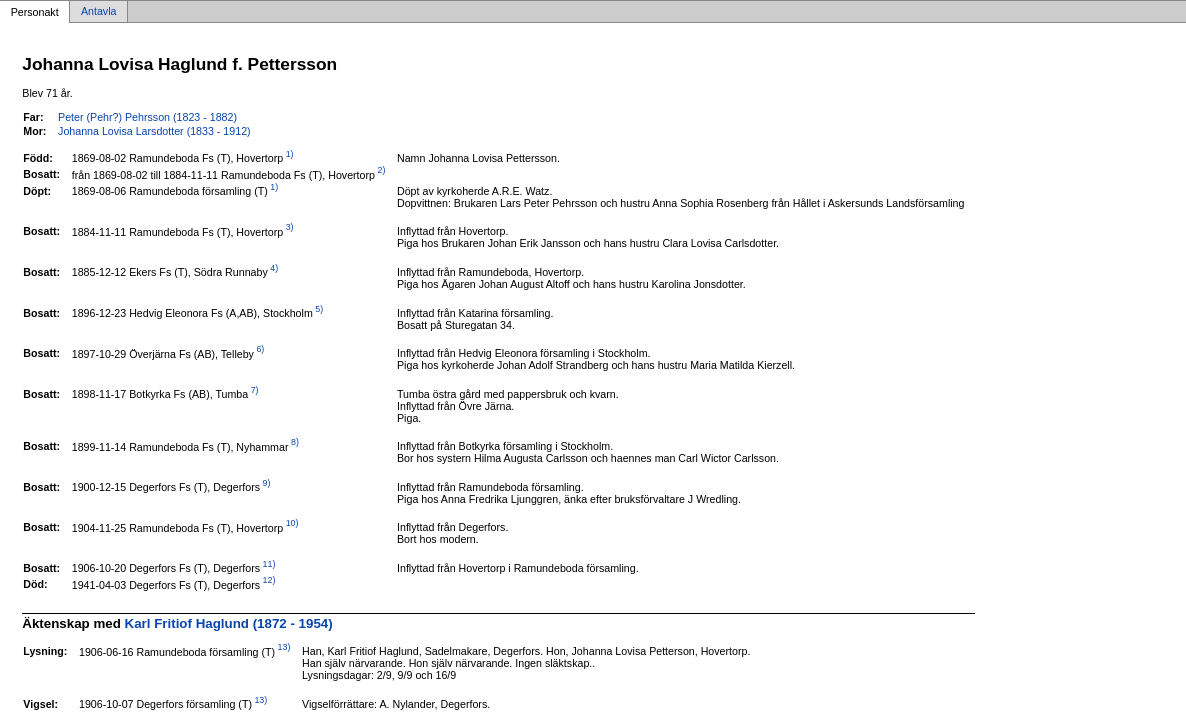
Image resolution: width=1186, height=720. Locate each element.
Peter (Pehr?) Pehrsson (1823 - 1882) (147, 117)
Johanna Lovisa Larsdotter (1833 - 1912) (154, 131)
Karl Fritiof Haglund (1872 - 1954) (229, 623)
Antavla (99, 12)
